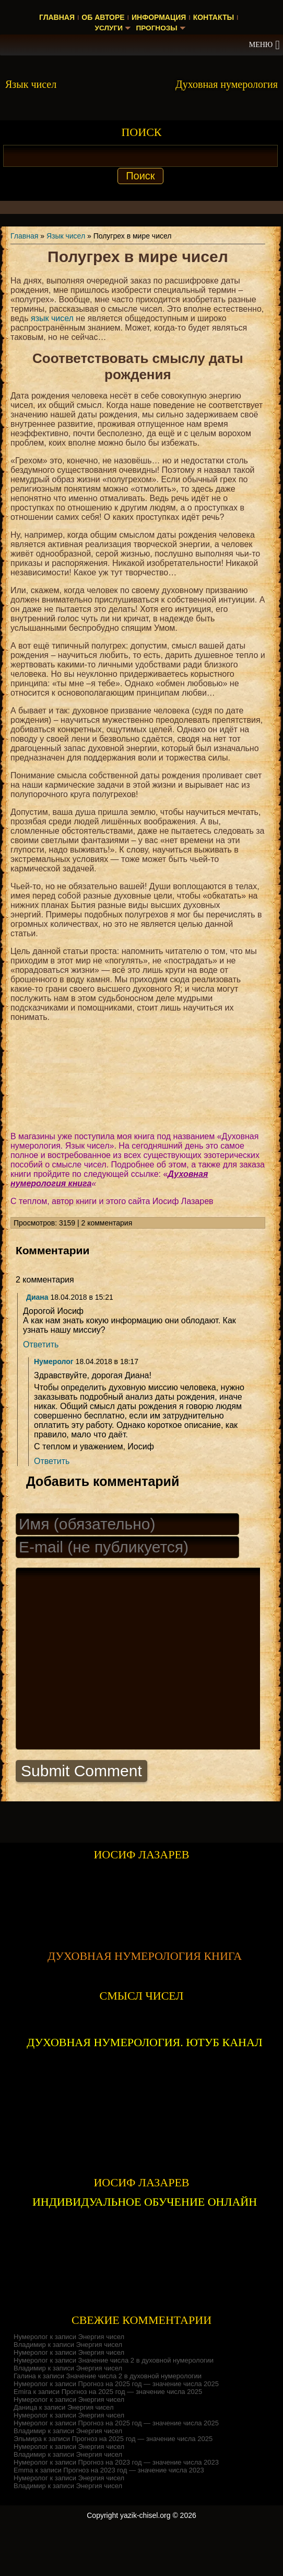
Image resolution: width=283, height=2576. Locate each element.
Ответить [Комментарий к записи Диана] (40, 1344)
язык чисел (52, 318)
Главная (57, 17)
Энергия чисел (101, 2373)
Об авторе (102, 17)
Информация (159, 17)
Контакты (213, 17)
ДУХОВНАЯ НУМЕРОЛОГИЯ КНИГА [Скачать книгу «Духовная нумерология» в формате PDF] (145, 1992)
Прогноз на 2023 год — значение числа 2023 (148, 2499)
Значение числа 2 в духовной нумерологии (146, 2397)
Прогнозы (157, 28)
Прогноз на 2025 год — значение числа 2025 (148, 2420)
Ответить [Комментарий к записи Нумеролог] (51, 1461)
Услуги (108, 28)
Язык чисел (65, 236)
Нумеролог (54, 1361)
